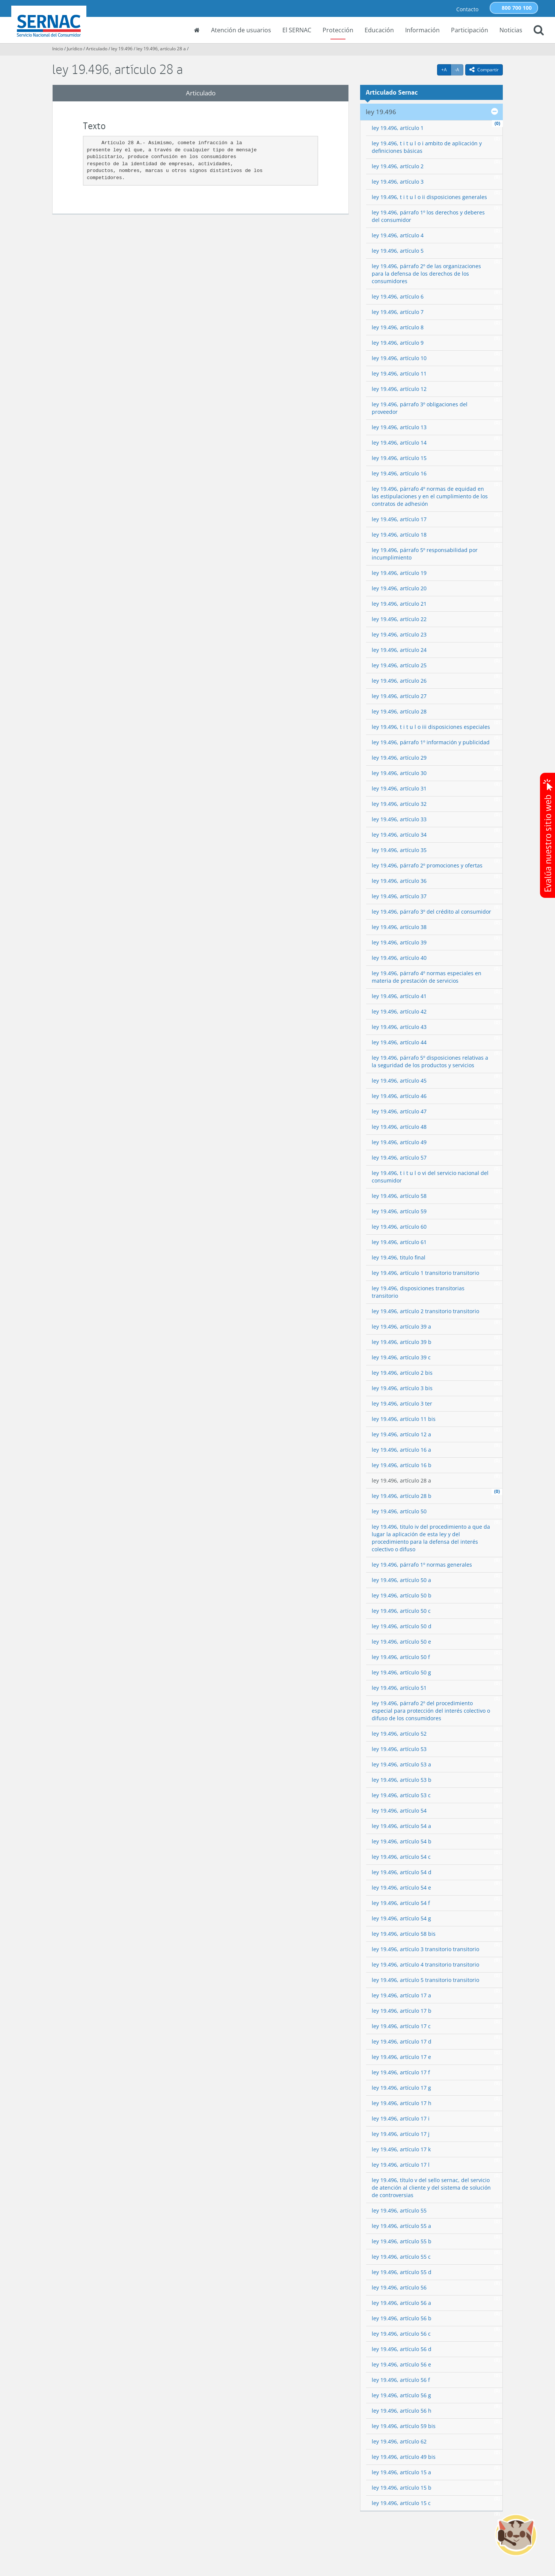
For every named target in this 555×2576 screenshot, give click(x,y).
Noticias (510, 30)
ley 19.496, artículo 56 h (401, 2410)
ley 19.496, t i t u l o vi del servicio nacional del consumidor (430, 1176)
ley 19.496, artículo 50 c (401, 1610)
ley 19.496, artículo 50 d (401, 1626)
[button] (538, 31)
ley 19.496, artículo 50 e (401, 1641)
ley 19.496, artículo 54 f (401, 1902)
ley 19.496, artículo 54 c (401, 1856)
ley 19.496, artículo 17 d (401, 2041)
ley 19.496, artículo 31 (399, 788)
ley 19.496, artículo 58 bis (404, 1933)
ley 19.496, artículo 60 (399, 1226)
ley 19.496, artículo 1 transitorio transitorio (425, 1272)
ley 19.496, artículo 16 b (401, 1465)
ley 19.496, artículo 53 (399, 1749)
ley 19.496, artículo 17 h (401, 2103)
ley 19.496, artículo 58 (399, 1195)
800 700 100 (517, 7)
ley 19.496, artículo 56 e (401, 2364)
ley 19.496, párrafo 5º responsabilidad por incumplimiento (425, 553)
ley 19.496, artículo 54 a (401, 1825)
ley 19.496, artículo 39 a (401, 1326)
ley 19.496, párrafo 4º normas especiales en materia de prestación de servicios (426, 977)
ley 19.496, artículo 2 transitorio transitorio (425, 1311)
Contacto (467, 9)
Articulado (96, 48)
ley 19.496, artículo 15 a (401, 2472)
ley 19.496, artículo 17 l (401, 2164)
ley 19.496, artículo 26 (399, 680)
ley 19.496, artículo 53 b (401, 1779)
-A (459, 69)
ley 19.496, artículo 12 (399, 388)
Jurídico (74, 48)
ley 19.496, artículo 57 (399, 1157)
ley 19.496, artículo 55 (399, 2210)
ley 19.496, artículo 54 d (401, 1872)
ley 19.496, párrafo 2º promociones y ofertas (427, 865)
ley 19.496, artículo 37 (399, 896)
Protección (338, 30)
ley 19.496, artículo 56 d (401, 2349)
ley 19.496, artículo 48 (399, 1126)
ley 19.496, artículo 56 (399, 2287)
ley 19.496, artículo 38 (399, 927)
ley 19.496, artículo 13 (399, 427)
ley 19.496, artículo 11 (399, 373)
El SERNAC (296, 30)
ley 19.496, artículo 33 (399, 819)
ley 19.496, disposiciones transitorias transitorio (418, 1292)
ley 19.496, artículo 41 (399, 996)
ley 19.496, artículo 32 (399, 803)
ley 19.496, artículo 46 (399, 1095)
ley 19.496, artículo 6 (398, 296)
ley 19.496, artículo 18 (399, 534)
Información (422, 30)
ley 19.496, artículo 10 (399, 358)
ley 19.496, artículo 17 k (401, 2149)
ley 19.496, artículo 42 (399, 1011)
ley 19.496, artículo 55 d (401, 2272)
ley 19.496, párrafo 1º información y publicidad (431, 742)
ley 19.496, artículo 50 (399, 1511)
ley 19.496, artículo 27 (399, 696)
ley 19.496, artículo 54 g (401, 1918)
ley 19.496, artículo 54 (399, 1810)
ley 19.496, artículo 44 (399, 1042)
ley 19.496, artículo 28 (399, 711)
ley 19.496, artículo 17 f (401, 2072)
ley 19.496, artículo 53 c (401, 1795)
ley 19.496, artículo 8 (398, 327)
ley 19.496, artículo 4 (398, 235)
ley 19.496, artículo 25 (399, 665)
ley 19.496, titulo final (398, 1257)
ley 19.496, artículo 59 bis (404, 2426)
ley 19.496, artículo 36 (399, 880)
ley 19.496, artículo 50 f (401, 1657)
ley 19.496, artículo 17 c (401, 2026)
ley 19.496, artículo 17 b (401, 2010)
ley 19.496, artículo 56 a (401, 2302)
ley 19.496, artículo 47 (399, 1111)
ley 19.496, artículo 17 (399, 519)
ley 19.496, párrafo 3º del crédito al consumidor (431, 911)
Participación (469, 30)
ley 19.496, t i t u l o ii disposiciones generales (429, 197)
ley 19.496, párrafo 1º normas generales (422, 1564)
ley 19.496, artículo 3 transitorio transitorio (425, 1949)
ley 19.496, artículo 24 (399, 649)
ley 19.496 (122, 48)
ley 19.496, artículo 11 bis (404, 1418)
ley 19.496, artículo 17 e (401, 2056)
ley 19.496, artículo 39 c (401, 1357)
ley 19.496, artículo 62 (399, 2441)
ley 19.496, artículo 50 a (401, 1580)
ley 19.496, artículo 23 (399, 634)
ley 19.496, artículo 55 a (401, 2225)
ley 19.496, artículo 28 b (401, 1495)
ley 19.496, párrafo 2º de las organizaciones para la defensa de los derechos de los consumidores (426, 273)
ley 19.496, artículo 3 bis (402, 1388)
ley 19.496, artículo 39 (399, 942)
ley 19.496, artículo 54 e (401, 1887)
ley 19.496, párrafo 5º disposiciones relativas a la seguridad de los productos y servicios (430, 1061)
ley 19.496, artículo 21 (399, 603)
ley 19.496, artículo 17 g (401, 2087)
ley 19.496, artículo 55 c (401, 2256)
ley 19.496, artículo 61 (399, 1242)
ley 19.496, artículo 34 (399, 834)
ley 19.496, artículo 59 (399, 1211)
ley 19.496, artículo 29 (399, 757)
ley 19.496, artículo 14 (399, 442)
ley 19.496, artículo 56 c (401, 2333)
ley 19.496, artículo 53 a (401, 1764)
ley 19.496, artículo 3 (398, 181)
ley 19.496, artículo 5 (398, 250)
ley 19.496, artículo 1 (398, 127)
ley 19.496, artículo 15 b (401, 2487)
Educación (379, 30)
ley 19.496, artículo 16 (399, 473)
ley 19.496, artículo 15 (399, 458)
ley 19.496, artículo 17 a (401, 1995)
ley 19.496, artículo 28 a (161, 48)
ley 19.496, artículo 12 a (401, 1434)
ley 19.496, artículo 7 (398, 311)
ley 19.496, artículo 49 (399, 1142)
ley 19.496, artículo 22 (399, 619)
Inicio (57, 48)
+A (446, 69)
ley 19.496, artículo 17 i (401, 2118)
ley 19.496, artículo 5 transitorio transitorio (425, 1979)
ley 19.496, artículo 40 (399, 957)
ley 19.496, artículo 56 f (401, 2379)
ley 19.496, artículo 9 (398, 342)
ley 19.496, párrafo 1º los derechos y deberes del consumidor (428, 216)
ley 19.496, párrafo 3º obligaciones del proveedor (420, 408)
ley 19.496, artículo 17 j (401, 2133)
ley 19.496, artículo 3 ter (402, 1403)
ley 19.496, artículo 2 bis (402, 1372)
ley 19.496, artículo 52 (399, 1733)
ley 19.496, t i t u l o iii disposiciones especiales (431, 726)
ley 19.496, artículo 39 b (401, 1341)
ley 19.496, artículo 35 (399, 850)
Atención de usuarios (241, 30)
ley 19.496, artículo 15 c (401, 2503)
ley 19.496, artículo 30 (399, 773)
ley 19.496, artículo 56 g (401, 2395)
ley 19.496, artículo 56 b (401, 2318)
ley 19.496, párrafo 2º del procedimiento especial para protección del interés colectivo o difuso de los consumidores (431, 1711)
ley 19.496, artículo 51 (399, 1687)
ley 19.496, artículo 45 (399, 1080)
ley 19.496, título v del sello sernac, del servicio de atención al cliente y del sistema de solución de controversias (431, 2187)
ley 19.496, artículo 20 (399, 588)
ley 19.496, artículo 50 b (401, 1595)
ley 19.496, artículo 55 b (401, 2241)
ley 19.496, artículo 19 (399, 572)
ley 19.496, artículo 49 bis (404, 2456)
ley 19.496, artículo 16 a (401, 1449)
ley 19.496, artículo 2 (398, 166)
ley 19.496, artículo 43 (399, 1026)
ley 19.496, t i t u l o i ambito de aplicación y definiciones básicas (427, 147)
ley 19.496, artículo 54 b (401, 1841)
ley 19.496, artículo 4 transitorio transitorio (425, 1964)
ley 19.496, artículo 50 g (401, 1672)
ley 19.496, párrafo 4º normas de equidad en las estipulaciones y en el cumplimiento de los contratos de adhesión (430, 496)
